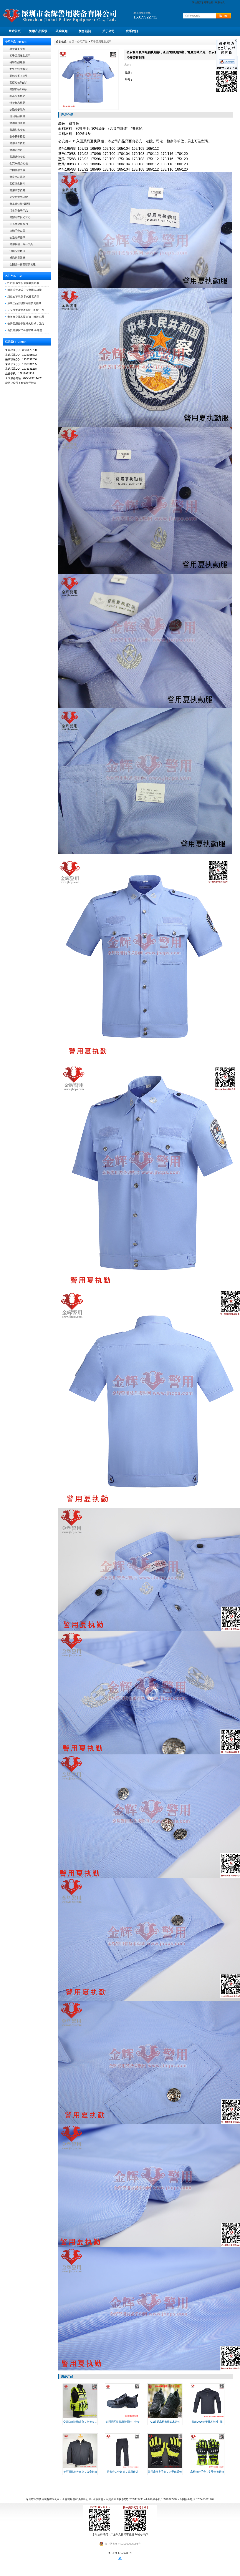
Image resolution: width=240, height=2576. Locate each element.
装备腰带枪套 (17, 136)
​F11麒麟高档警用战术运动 (164, 2421)
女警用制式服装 (19, 69)
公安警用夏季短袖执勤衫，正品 (25, 323)
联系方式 (220, 2)
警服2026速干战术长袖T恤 (207, 2421)
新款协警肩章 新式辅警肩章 (23, 296)
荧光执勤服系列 (19, 224)
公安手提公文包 (19, 163)
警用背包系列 (17, 123)
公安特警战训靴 (19, 197)
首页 (71, 41)
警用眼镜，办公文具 (21, 244)
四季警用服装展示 (20, 55)
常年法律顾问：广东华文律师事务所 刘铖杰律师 (120, 2534)
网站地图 (208, 2)
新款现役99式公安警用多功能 (24, 289)
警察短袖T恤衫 (18, 82)
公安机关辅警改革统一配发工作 (25, 310)
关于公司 (108, 31)
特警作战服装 (17, 62)
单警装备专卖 (17, 48)
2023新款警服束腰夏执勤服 (23, 283)
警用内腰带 (16, 149)
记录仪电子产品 (19, 210)
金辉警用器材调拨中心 (75, 2499)
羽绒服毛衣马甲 (19, 75)
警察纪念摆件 (17, 183)
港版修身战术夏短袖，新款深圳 (25, 316)
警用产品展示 (38, 31)
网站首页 (197, 2)
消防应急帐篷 (17, 250)
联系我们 (132, 31)
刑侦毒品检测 (17, 116)
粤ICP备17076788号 (120, 2552)
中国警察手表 (17, 170)
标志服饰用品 (17, 96)
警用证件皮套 (17, 143)
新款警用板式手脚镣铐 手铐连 (24, 330)
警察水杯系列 (17, 176)
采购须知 (61, 31)
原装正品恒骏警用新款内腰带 (24, 303)
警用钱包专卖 (17, 156)
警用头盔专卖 (17, 129)
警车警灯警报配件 (20, 203)
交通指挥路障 (17, 237)
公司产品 (82, 41)
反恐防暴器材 (17, 257)
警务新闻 (85, 31)
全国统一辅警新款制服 (23, 264)
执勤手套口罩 (17, 230)
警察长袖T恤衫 (18, 89)
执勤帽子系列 (17, 109)
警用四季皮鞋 (17, 190)
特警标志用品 (17, 102)
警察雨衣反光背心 (20, 217)
